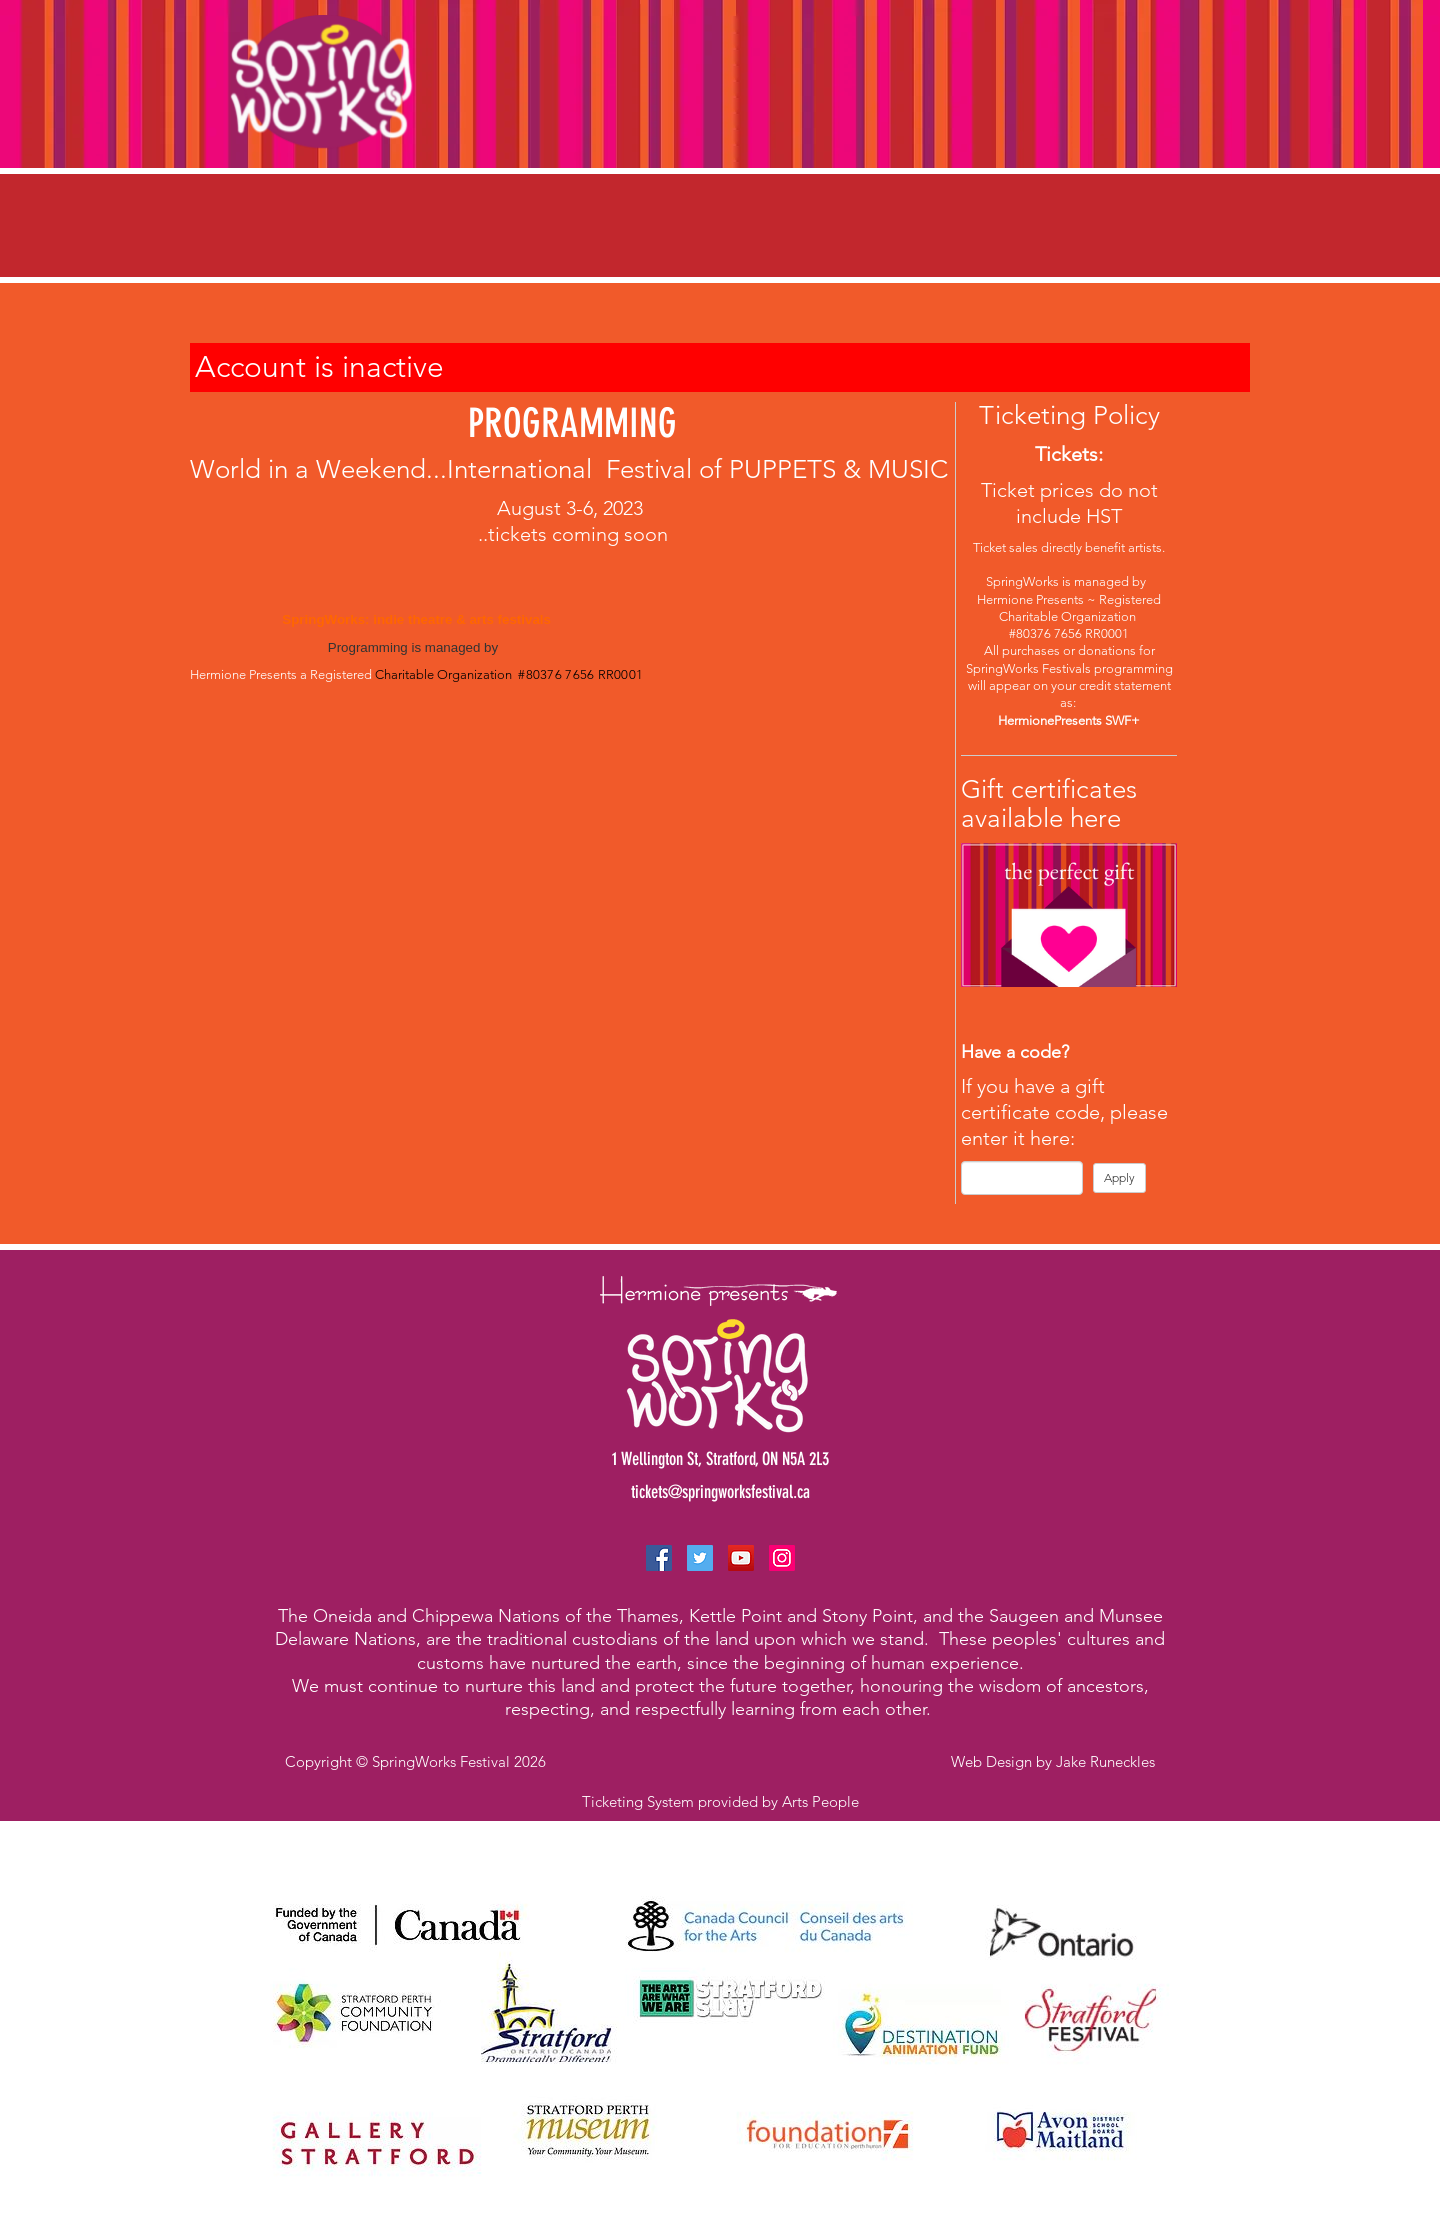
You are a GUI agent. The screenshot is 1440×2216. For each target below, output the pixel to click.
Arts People (820, 1801)
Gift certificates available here (1049, 804)
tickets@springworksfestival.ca (720, 1492)
